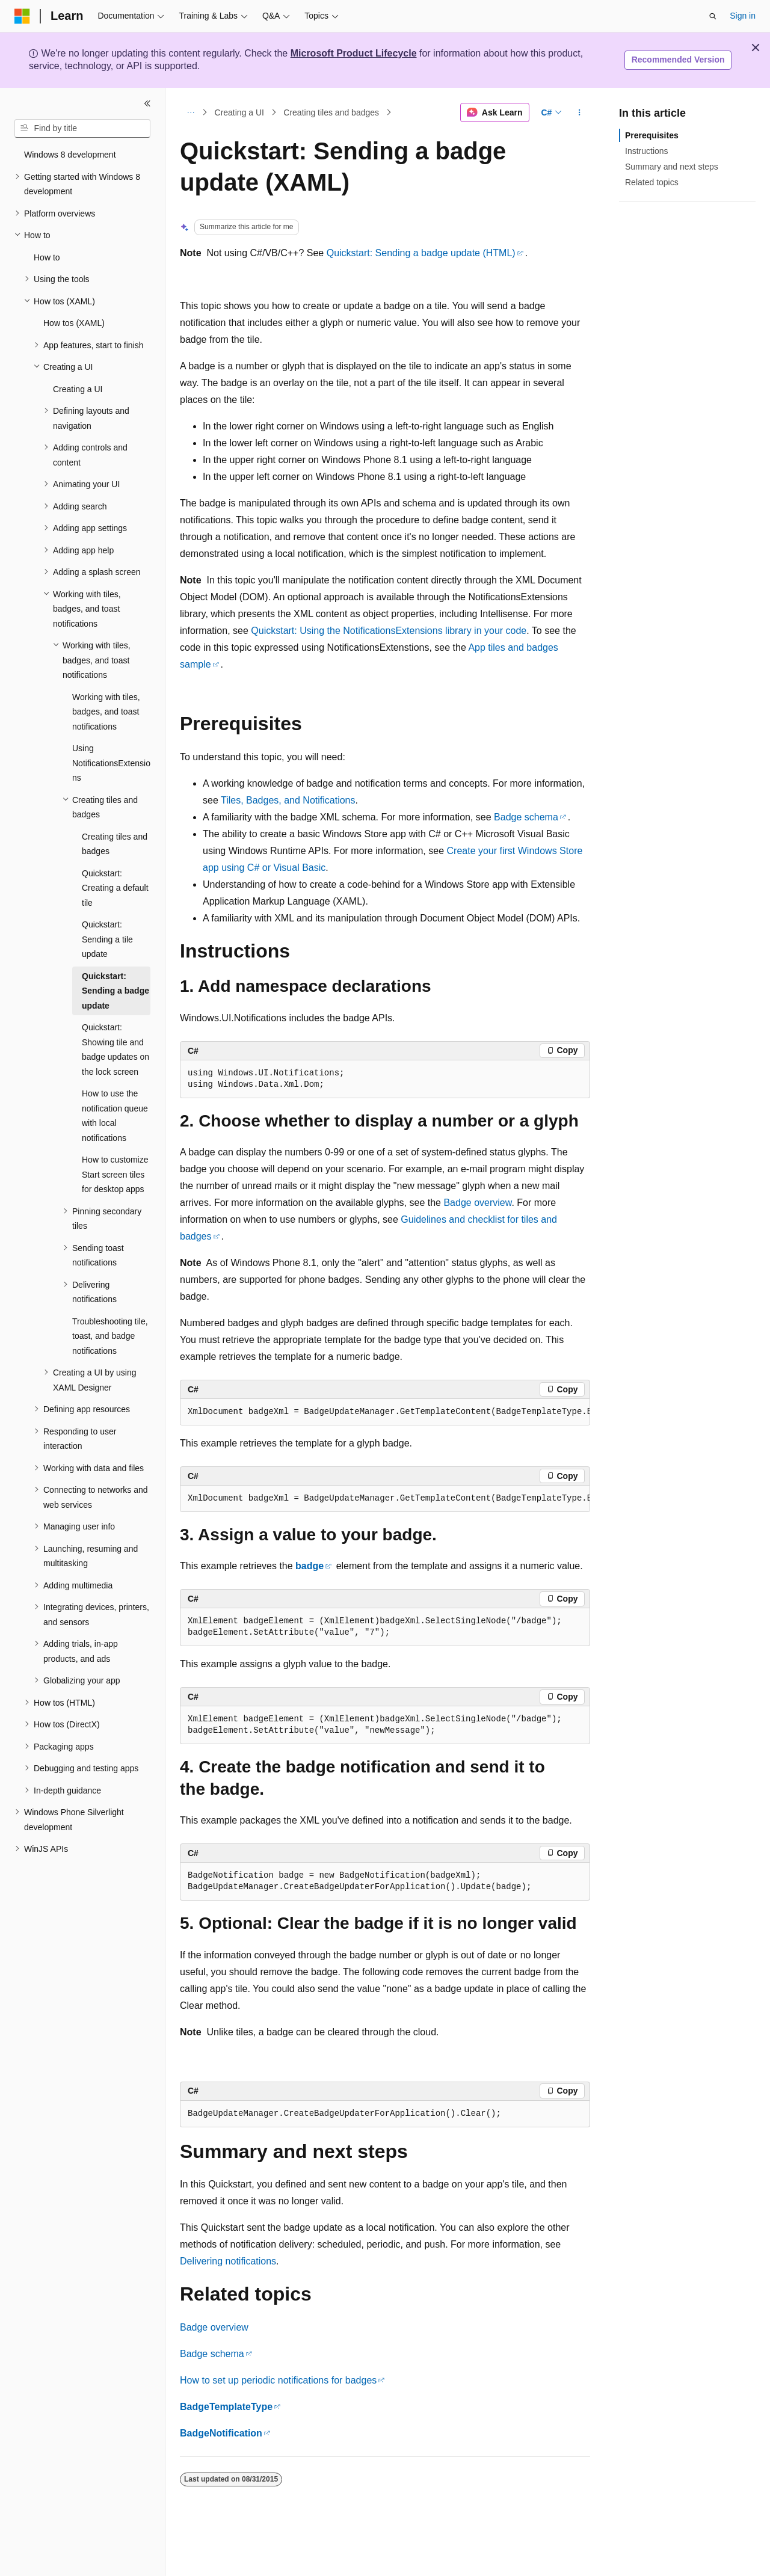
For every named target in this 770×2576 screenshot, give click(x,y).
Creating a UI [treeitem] (77, 389)
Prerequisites (652, 135)
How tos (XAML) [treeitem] (74, 323)
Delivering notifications (228, 2261)
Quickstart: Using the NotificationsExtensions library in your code (388, 631)
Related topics (652, 182)
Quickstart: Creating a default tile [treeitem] (115, 888)
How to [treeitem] (47, 257)
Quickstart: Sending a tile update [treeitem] (107, 939)
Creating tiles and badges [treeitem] (114, 844)
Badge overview (477, 1202)
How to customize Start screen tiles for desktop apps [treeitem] (115, 1174)
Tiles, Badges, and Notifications (288, 800)
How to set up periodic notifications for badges (278, 2380)
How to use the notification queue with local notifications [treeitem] (115, 1116)
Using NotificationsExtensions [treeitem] (111, 762)
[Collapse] (147, 103)
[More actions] (579, 112)
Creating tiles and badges (331, 112)
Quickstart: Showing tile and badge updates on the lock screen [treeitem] (115, 1049)
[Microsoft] (22, 16)
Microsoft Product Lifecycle (354, 53)
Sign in (743, 15)
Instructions (646, 151)
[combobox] (82, 128)
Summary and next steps (671, 166)
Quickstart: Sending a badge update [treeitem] (115, 990)
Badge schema (526, 817)
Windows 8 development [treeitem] (70, 154)
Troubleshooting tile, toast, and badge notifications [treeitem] (110, 1336)
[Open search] (713, 16)
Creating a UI (239, 112)
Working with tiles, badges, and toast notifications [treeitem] (106, 711)
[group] (385, 1412)
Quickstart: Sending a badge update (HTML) (421, 253)
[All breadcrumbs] (190, 112)
